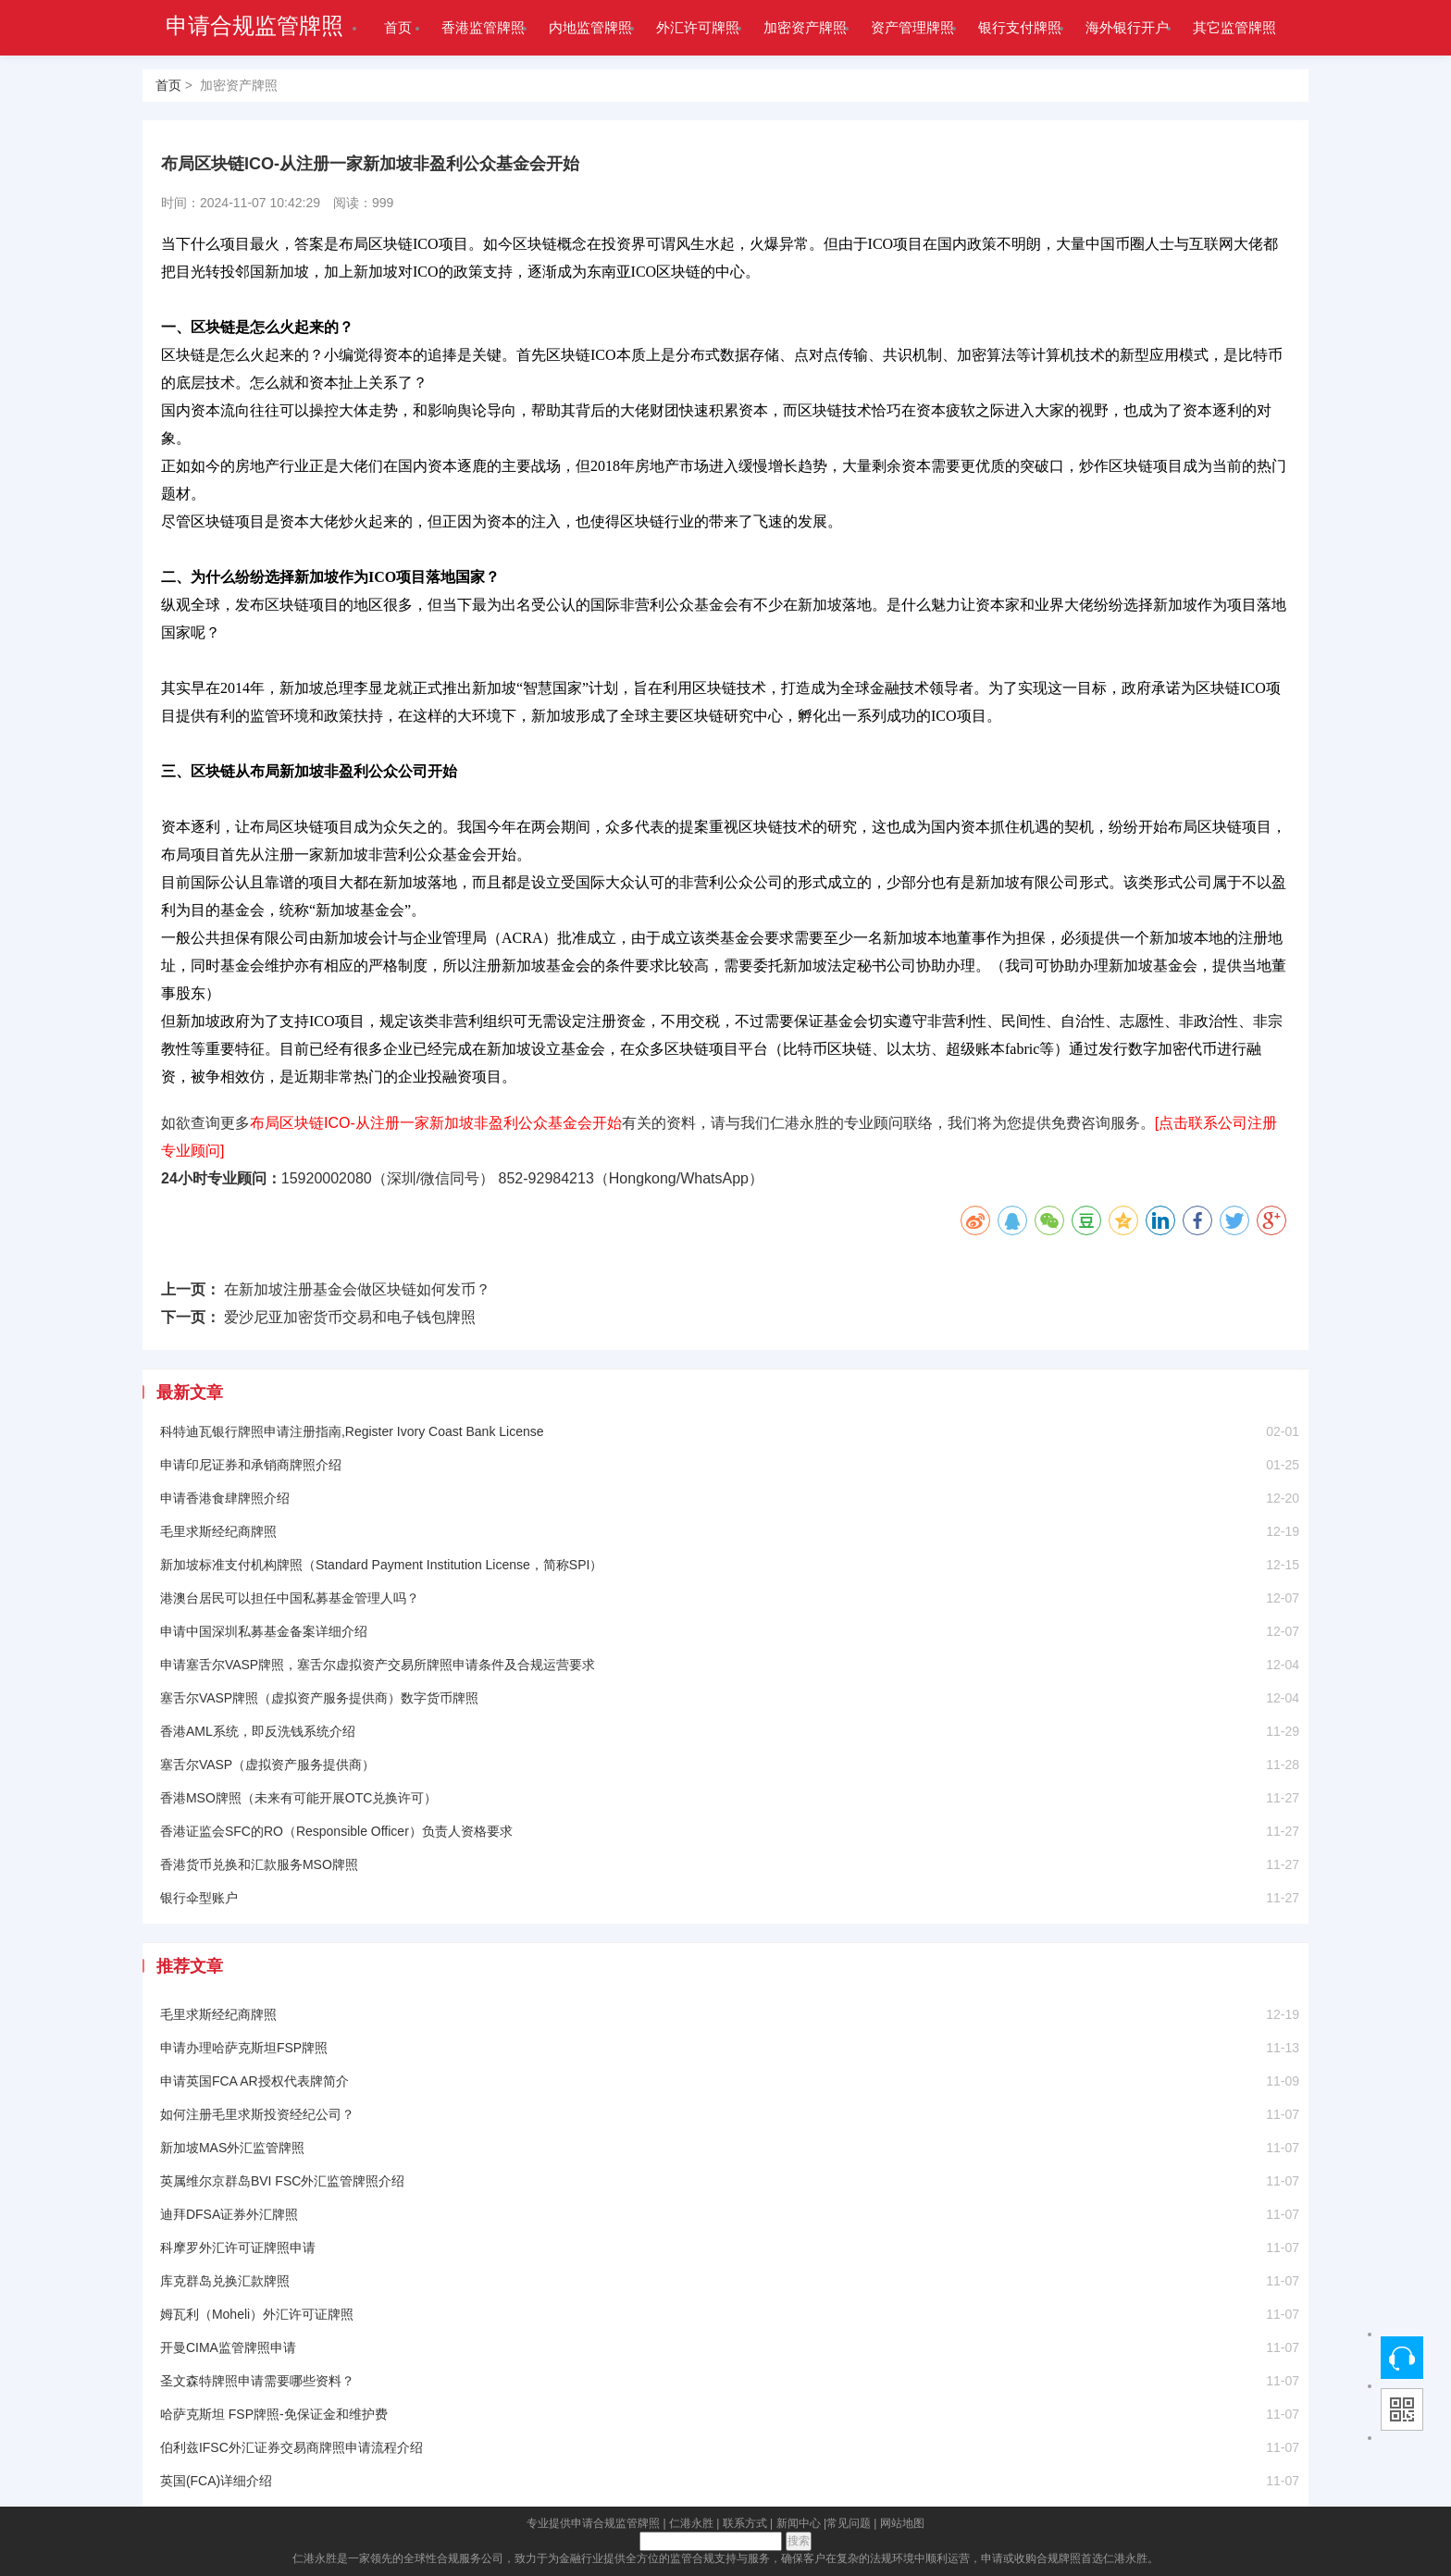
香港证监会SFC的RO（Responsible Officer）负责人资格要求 (336, 1831)
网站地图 (902, 2523)
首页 (398, 27)
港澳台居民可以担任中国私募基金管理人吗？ (289, 1598)
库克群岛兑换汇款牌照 (225, 2280)
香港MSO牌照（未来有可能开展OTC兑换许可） (298, 1797)
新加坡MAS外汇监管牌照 (232, 2147)
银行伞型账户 (199, 1897)
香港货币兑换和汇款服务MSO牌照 (259, 1864)
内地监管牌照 (590, 27)
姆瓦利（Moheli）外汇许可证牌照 (256, 2314)
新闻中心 (798, 2523)
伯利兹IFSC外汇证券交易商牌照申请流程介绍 (291, 2447)
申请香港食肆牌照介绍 (225, 1498)
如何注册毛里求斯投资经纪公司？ (257, 2114)
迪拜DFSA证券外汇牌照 (229, 2214)
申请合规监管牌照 (254, 26)
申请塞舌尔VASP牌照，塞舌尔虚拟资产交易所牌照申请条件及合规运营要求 (377, 1664)
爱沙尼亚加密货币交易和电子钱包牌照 (350, 1317)
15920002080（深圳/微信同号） (387, 1178)
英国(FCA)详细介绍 (216, 2480)
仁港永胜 (691, 2523)
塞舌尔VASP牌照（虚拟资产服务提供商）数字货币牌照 (319, 1697)
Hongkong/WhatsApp (679, 1178)
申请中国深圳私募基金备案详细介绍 (263, 1631)
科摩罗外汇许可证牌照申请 (238, 2247)
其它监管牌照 (1234, 27)
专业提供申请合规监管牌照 (593, 2523)
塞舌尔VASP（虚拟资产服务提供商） (267, 1764)
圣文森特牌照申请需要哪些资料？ (257, 2380)
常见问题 (848, 2523)
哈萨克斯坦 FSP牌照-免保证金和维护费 (274, 2414)
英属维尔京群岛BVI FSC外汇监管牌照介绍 (282, 2181)
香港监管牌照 (483, 27)
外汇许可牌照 (697, 27)
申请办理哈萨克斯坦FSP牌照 (244, 2047)
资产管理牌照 (912, 27)
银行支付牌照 (1019, 27)
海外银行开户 (1127, 27)
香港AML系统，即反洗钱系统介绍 (257, 1731)
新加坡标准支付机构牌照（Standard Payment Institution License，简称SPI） (381, 1564)
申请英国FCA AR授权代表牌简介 (254, 2081)
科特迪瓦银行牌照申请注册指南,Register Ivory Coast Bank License (352, 1431)
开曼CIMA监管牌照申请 (228, 2347)
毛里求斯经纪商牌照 (218, 1531)
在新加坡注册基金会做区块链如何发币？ (357, 1289)
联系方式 (745, 2523)
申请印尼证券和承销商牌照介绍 (250, 1464)
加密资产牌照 (805, 27)
